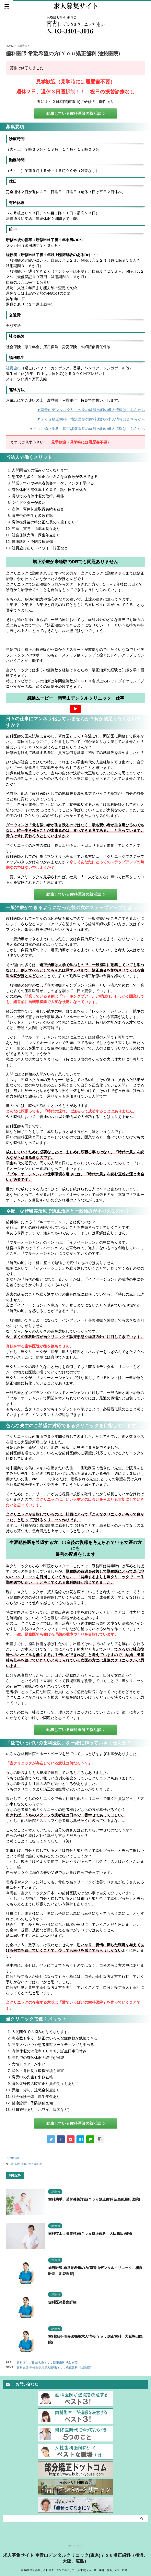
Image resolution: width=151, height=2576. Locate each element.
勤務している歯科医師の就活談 (75, 113)
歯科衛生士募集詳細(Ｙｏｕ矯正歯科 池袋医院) (47, 2362)
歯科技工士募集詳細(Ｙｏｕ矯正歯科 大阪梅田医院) (90, 2234)
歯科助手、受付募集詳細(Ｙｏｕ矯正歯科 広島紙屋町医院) (94, 2199)
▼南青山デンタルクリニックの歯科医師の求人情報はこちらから (91, 410)
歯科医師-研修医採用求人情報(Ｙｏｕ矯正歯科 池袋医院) (54, 2367)
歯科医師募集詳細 (62, 2302)
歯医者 (38, 2163)
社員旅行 (13, 368)
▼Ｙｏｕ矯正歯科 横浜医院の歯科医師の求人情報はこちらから (91, 419)
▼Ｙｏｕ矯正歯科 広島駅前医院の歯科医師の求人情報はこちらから (87, 429)
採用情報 (14, 2157)
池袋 (30, 2163)
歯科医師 (14, 2163)
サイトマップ (75, 2546)
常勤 (23, 2163)
